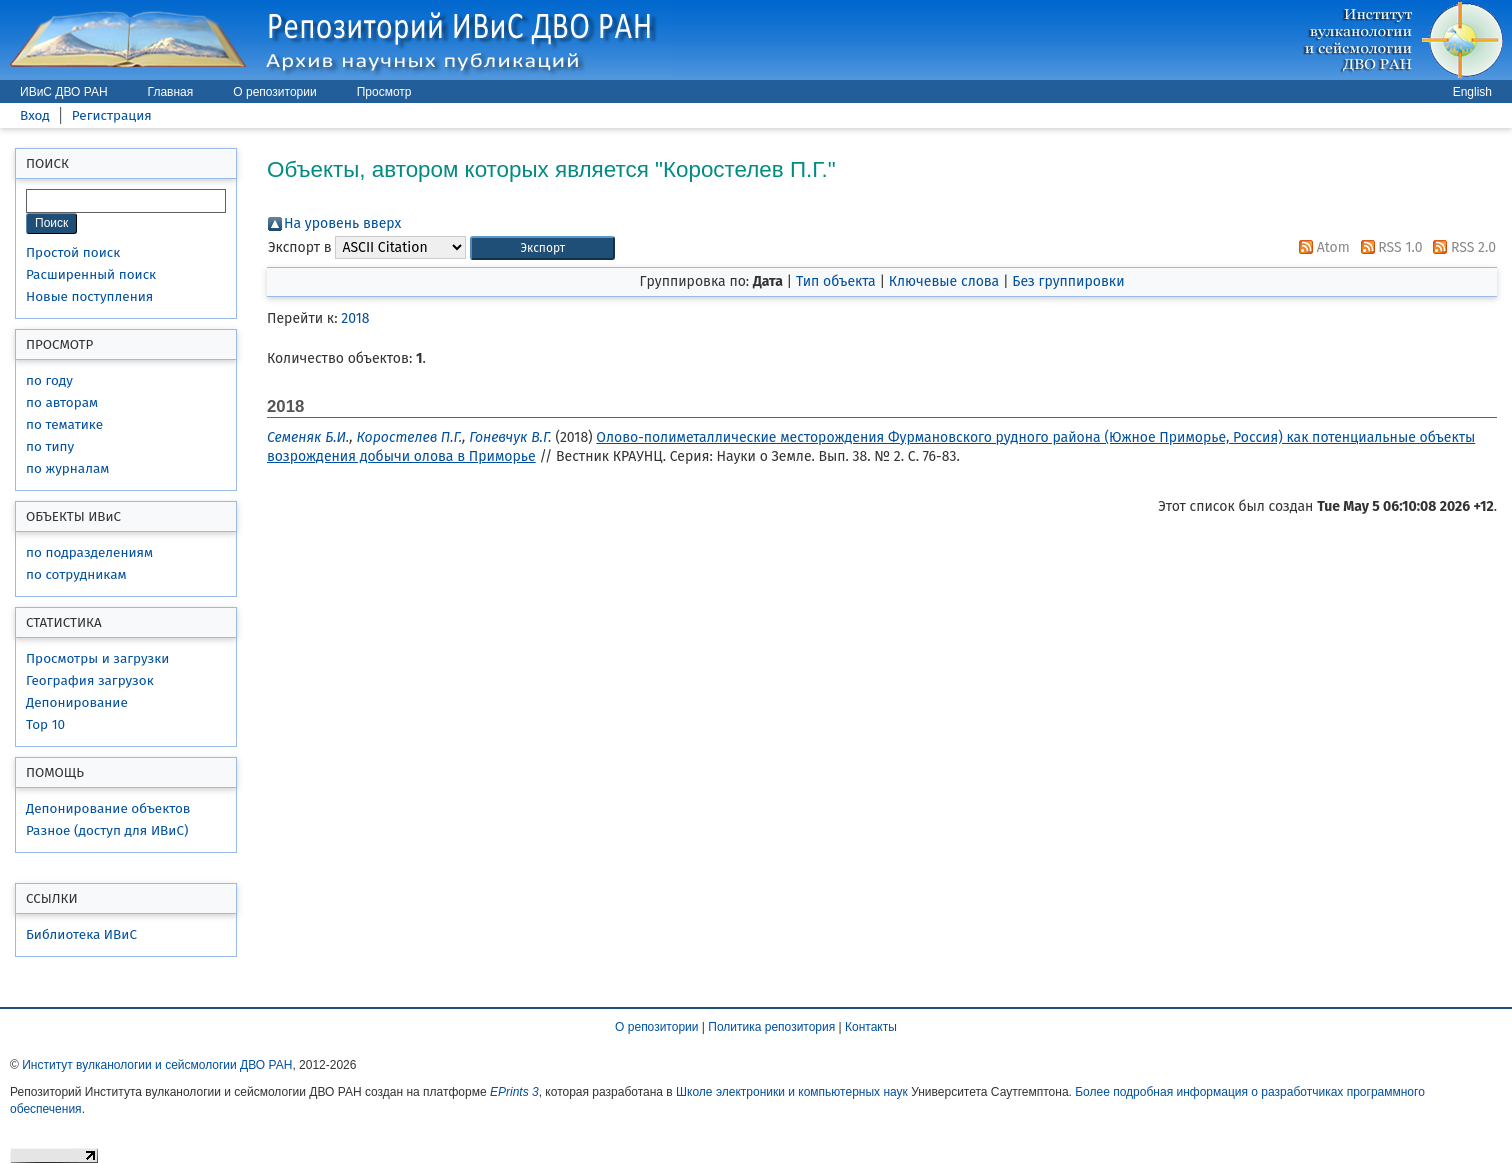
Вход (35, 115)
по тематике (64, 424)
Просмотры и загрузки (97, 658)
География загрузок (90, 680)
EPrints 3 (514, 1092)
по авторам (62, 402)
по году (49, 380)
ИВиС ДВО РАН (64, 92)
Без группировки (1068, 281)
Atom (1321, 247)
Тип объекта (836, 281)
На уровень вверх (342, 223)
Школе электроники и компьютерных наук (792, 1092)
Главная (171, 92)
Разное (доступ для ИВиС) (107, 830)
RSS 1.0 (1388, 247)
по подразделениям (89, 552)
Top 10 (45, 724)
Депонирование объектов (108, 808)
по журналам (67, 468)
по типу (50, 446)
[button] (542, 248)
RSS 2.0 (1461, 247)
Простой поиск (73, 252)
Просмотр (384, 92)
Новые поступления (89, 296)
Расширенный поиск (91, 274)
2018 (355, 318)
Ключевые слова (944, 281)
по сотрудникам (76, 574)
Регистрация (112, 115)
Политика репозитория (771, 1027)
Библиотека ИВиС (81, 934)
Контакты (871, 1027)
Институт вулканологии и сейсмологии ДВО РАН (157, 1065)
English (1472, 92)
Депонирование (77, 702)
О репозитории (274, 92)
